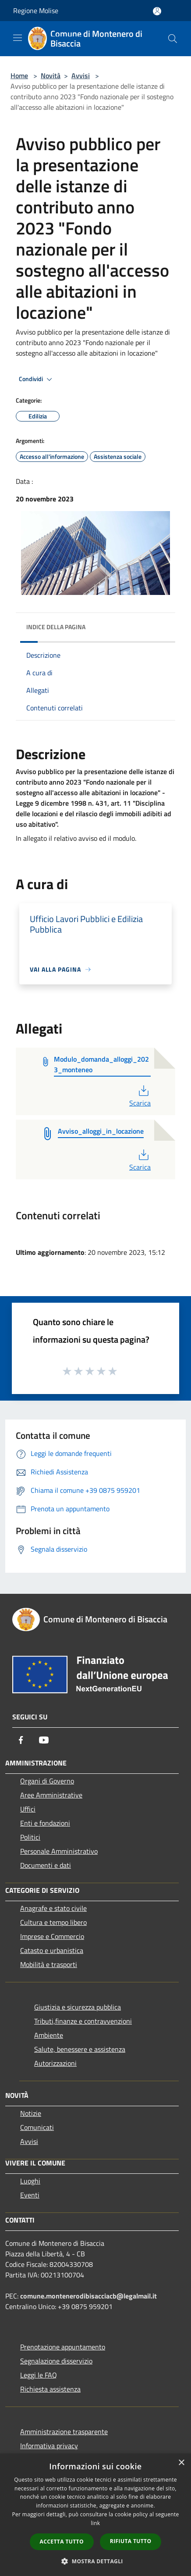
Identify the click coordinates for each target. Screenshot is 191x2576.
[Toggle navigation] (17, 37)
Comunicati (37, 2127)
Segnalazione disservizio (56, 2361)
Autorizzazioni (55, 2063)
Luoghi (30, 2181)
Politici (30, 1837)
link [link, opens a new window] (95, 2523)
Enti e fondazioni (45, 1823)
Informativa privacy (49, 2445)
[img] (160, 625)
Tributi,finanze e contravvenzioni (83, 2021)
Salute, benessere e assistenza (79, 2049)
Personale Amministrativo (59, 1851)
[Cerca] (172, 38)
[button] (95, 2561)
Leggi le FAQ (38, 2375)
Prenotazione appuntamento (62, 2347)
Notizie (30, 2113)
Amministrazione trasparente (64, 2431)
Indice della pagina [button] (55, 626)
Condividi (37, 379)
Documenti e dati (45, 1865)
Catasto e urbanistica (51, 1950)
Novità (50, 75)
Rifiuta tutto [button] (131, 2541)
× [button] (181, 2463)
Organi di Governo (47, 1781)
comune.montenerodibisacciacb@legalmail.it (88, 2296)
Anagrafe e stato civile (53, 1908)
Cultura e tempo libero (53, 1922)
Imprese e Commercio (52, 1936)
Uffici (27, 1809)
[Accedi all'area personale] (157, 11)
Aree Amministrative (51, 1795)
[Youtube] (44, 1740)
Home (19, 75)
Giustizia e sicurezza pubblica (77, 2007)
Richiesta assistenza (50, 2389)
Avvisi (80, 75)
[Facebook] (21, 1740)
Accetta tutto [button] (62, 2541)
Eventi (29, 2195)
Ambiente (48, 2035)
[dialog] (95, 2515)
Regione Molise (35, 10)
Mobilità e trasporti (48, 1964)
